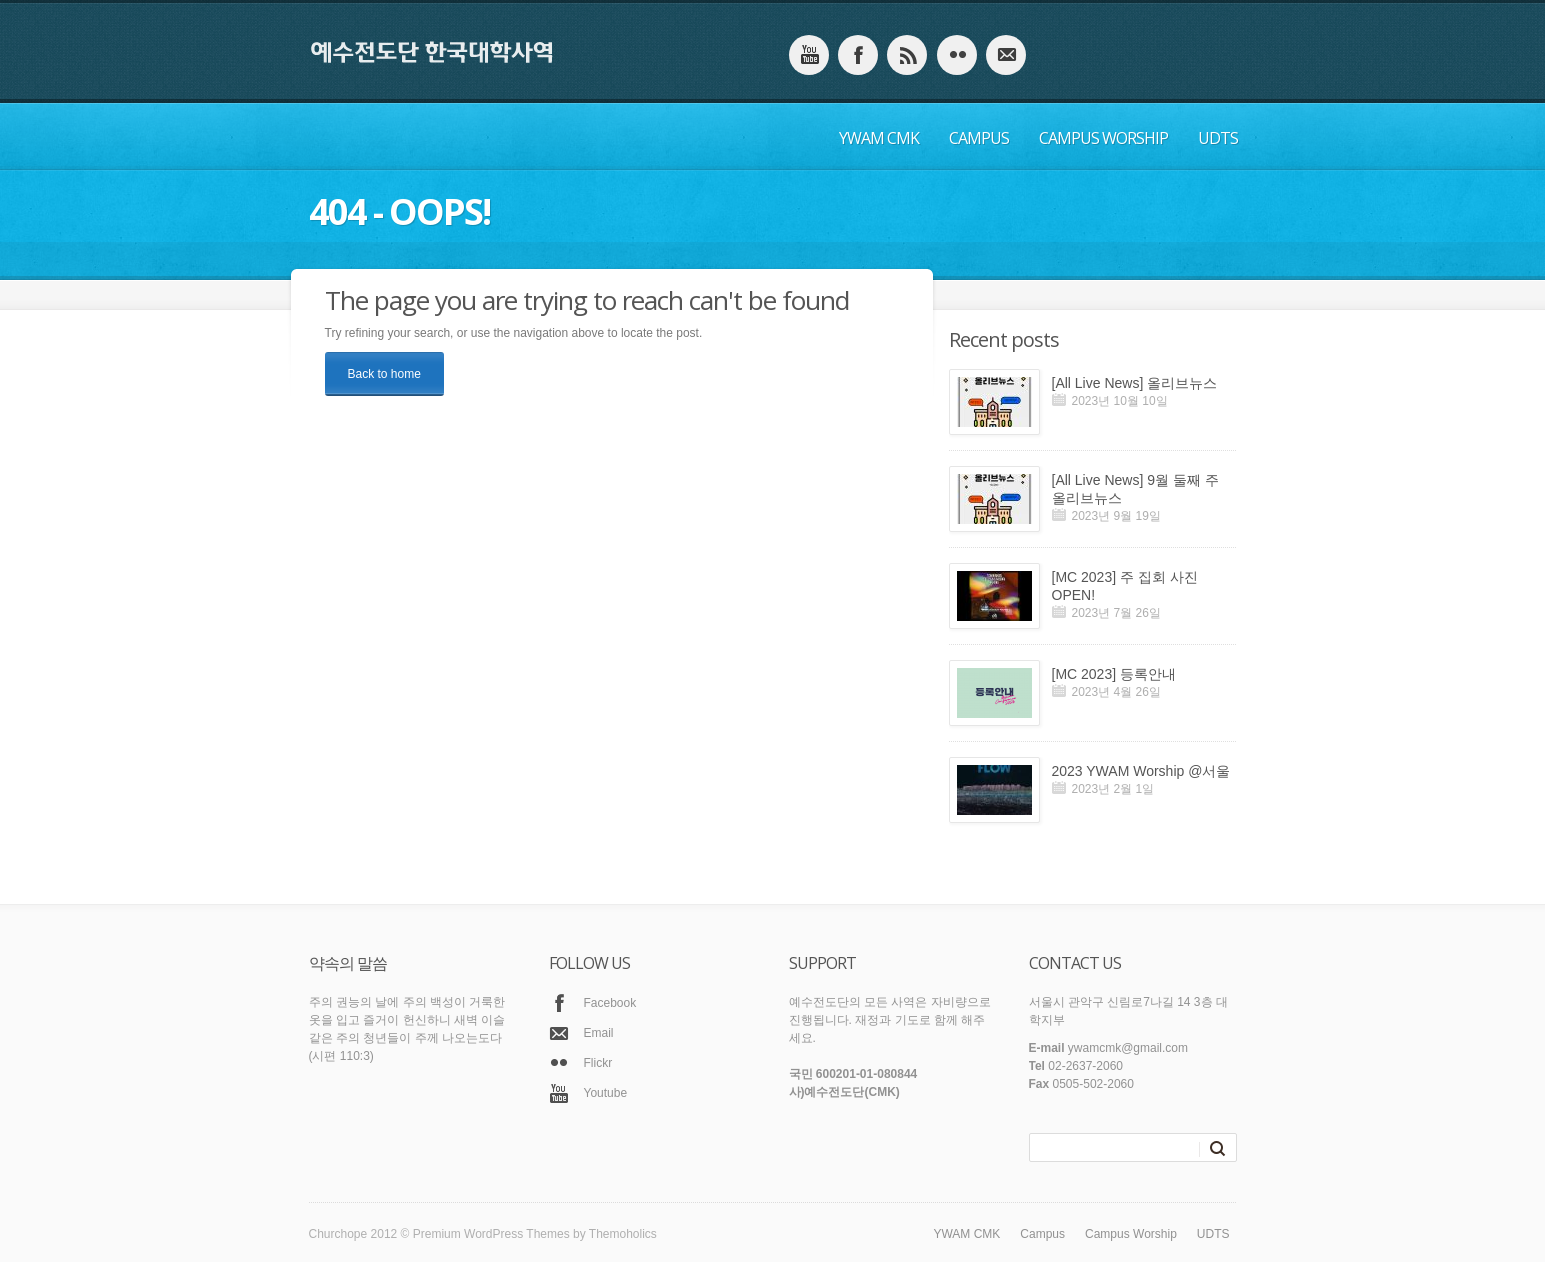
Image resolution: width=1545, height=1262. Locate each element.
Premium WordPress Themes (491, 1234)
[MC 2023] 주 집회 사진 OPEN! (1125, 586)
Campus (979, 138)
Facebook (610, 1003)
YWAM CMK (879, 138)
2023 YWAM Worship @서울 (1141, 771)
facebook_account (858, 55)
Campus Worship (1103, 138)
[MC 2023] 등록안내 (1114, 674)
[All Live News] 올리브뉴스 (1135, 383)
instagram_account (907, 55)
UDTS (1218, 138)
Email (599, 1033)
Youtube (606, 1093)
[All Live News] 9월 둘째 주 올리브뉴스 (1135, 489)
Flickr (598, 1063)
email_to (1006, 55)
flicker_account (957, 55)
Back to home (384, 374)
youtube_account (809, 55)
